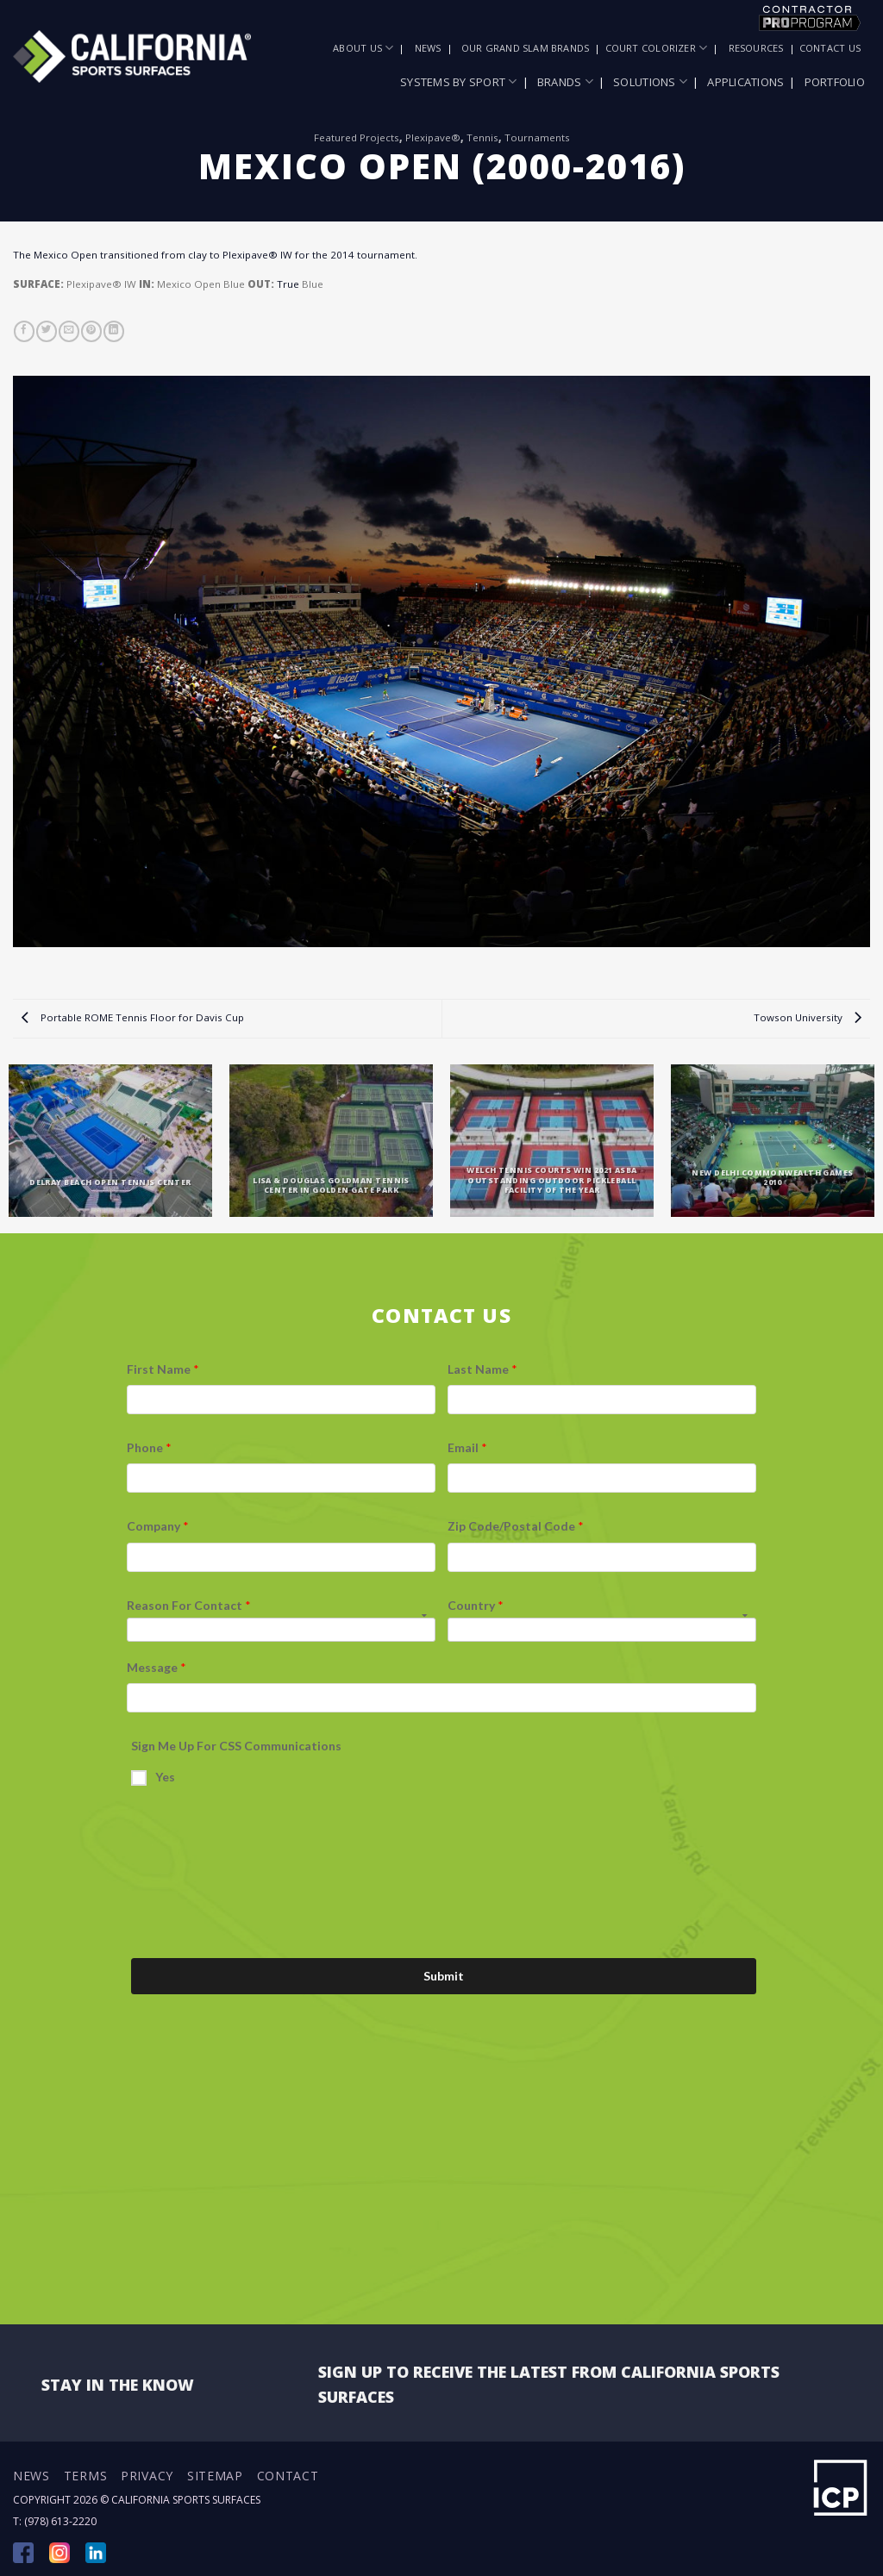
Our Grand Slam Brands (525, 47)
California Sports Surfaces (185, 2499)
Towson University (807, 1017)
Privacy (147, 2475)
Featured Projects (356, 137)
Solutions (650, 81)
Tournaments (537, 137)
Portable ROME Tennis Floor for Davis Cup (133, 1017)
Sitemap (215, 2475)
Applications (745, 82)
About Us (363, 48)
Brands (565, 81)
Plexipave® (432, 137)
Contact (288, 2475)
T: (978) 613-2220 (55, 2521)
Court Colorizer (656, 48)
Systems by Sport (458, 81)
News (428, 47)
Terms (86, 2475)
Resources (756, 47)
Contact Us (830, 47)
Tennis (482, 137)
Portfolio (835, 82)
